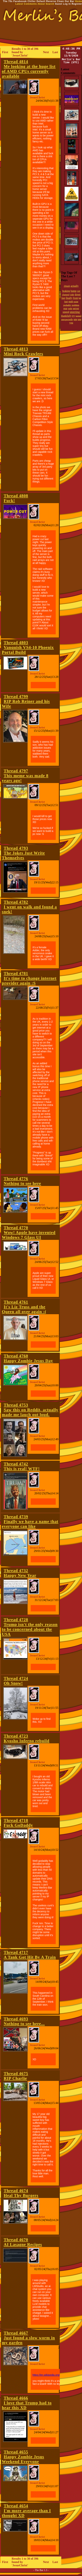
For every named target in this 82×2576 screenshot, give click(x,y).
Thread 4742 (16, 1464)
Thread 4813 (16, 349)
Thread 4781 (16, 973)
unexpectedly (67, 319)
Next (46, 52)
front (75, 298)
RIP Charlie (15, 2078)
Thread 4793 (16, 848)
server (76, 308)
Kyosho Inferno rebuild (26, 1741)
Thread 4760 (16, 1356)
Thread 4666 (16, 2398)
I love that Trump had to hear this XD (27, 2405)
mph (70, 301)
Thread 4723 (16, 1736)
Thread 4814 (16, 61)
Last (55, 52)
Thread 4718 (16, 1820)
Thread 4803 (16, 642)
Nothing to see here (22, 1183)
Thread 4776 (16, 1178)
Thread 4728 (16, 1619)
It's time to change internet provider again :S (29, 980)
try (73, 315)
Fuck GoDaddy (18, 1825)
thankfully (66, 315)
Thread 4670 (16, 2239)
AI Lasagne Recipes (23, 2244)
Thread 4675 (16, 2073)
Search (50, 4)
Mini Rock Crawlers (23, 353)
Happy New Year (20, 1575)
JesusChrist (37, 97)
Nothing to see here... (24, 2023)
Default (41, 1)
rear (65, 308)
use (79, 319)
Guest (58, 4)
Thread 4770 (16, 1227)
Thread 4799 (16, 696)
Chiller (32, 1)
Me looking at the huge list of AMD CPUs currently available (29, 71)
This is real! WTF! (22, 1468)
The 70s (8, 1)
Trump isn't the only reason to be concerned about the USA (30, 1629)
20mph (67, 286)
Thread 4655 (16, 2452)
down (77, 294)
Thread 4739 (16, 1516)
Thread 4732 (16, 1570)
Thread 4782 (16, 902)
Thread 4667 (16, 2333)
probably (67, 305)
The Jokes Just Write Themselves (23, 855)
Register (77, 4)
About (41, 4)
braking (66, 291)
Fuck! (9, 500)
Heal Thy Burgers (21, 2195)
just (66, 301)
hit (80, 298)
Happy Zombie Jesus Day (28, 1360)
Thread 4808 (16, 495)
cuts (72, 294)
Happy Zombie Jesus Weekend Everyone (23, 2459)
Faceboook (20, 1)
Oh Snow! (13, 1683)
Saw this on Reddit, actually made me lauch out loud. (30, 1412)
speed (66, 311)
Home (78, 1)
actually (74, 286)
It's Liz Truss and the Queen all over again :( (24, 1309)
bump (73, 291)
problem (75, 305)
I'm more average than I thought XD (26, 2513)
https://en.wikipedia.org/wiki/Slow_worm (55, 2374)
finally (69, 298)
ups (75, 319)
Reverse (51, 1)
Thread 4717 (16, 1952)
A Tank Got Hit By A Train (30, 1957)
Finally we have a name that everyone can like (30, 1524)
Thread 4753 (16, 1405)
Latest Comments (26, 4)
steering (75, 312)
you (71, 322)
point (76, 301)
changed (65, 294)
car (78, 291)
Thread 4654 (16, 2506)
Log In (67, 4)
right (70, 308)
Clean (60, 1)
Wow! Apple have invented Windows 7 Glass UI (29, 1235)
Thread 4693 (16, 2019)
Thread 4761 (16, 1302)
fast (63, 298)
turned (78, 315)
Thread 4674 (16, 2190)
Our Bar (69, 1)
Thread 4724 (16, 1678)
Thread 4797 (16, 771)
